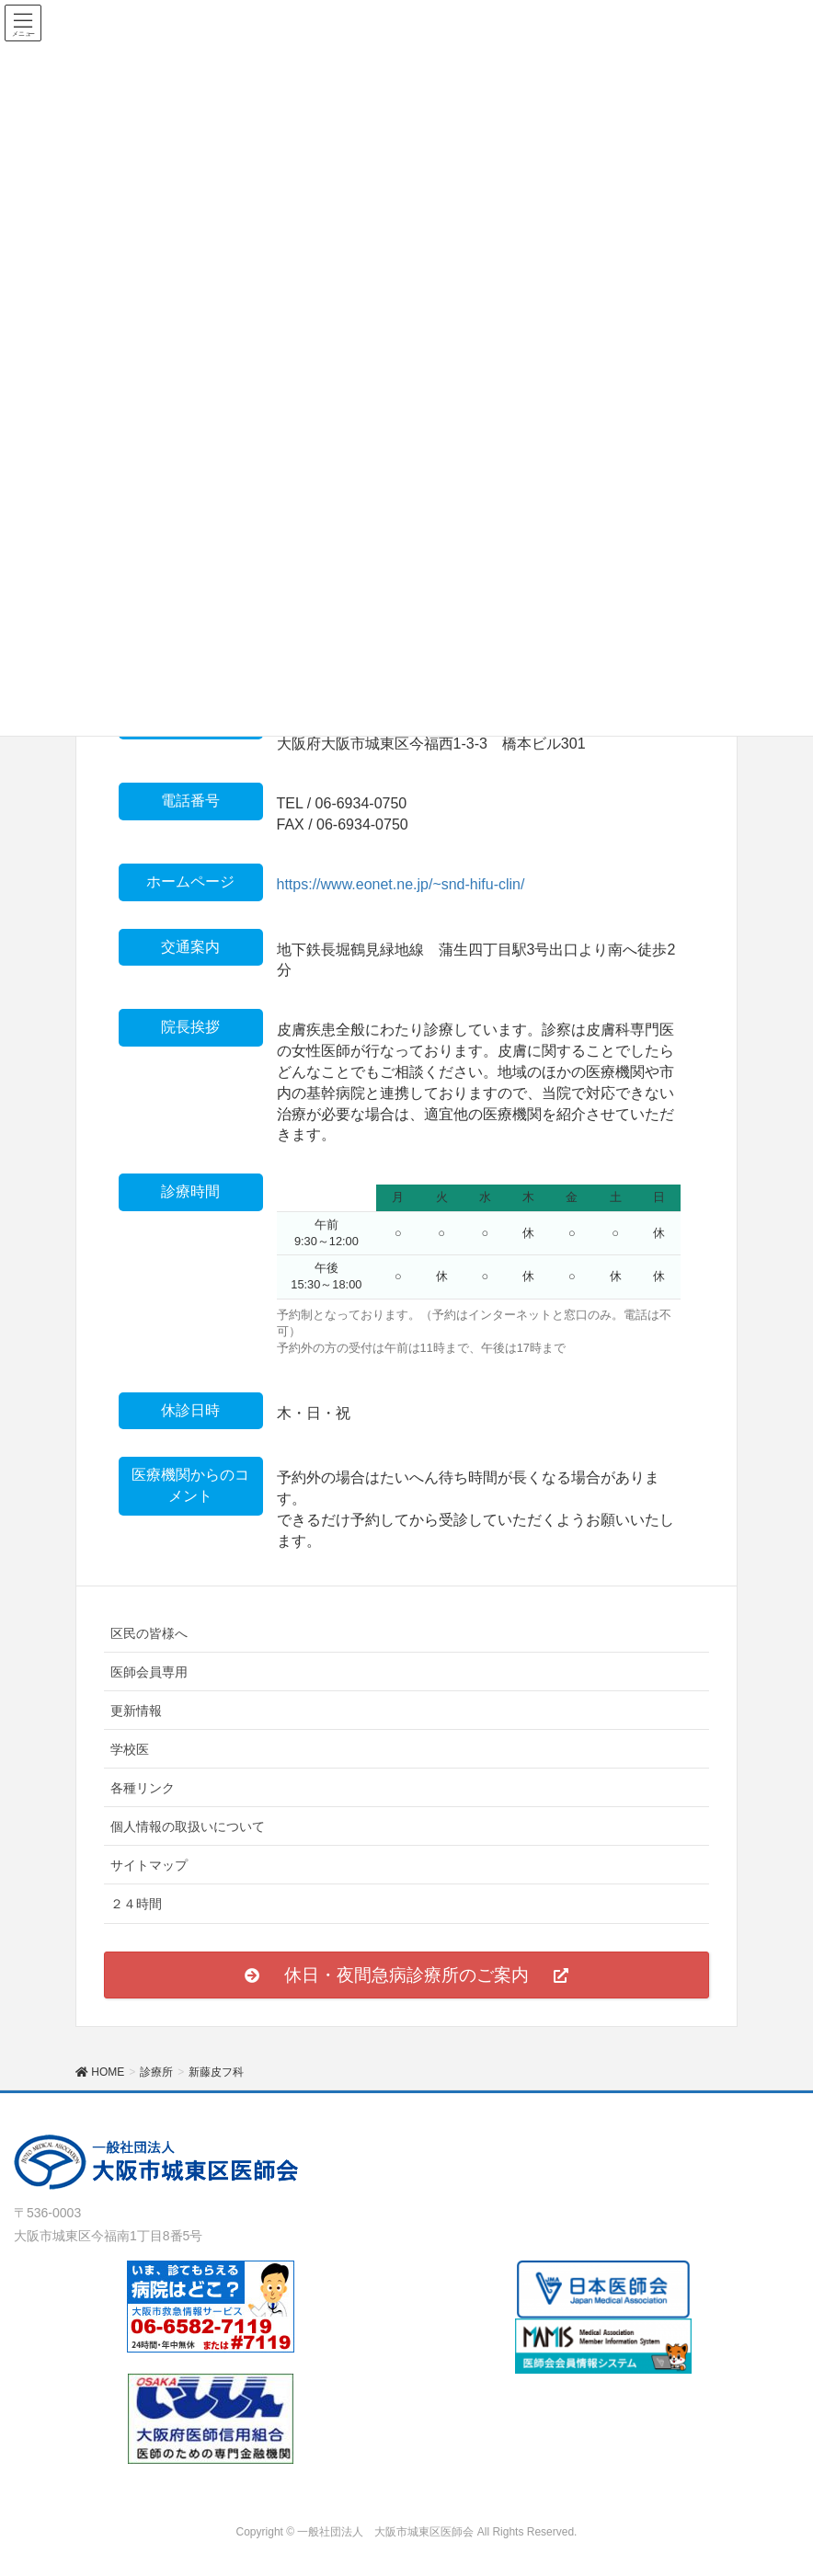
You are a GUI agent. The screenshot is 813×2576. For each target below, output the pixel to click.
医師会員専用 (149, 1672)
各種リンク (142, 1787)
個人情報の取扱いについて (187, 1826)
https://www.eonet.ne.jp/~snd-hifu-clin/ (401, 884)
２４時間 (136, 1903)
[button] (406, 1975)
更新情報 (136, 1710)
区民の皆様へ (149, 1633)
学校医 (129, 1749)
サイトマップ (149, 1865)
